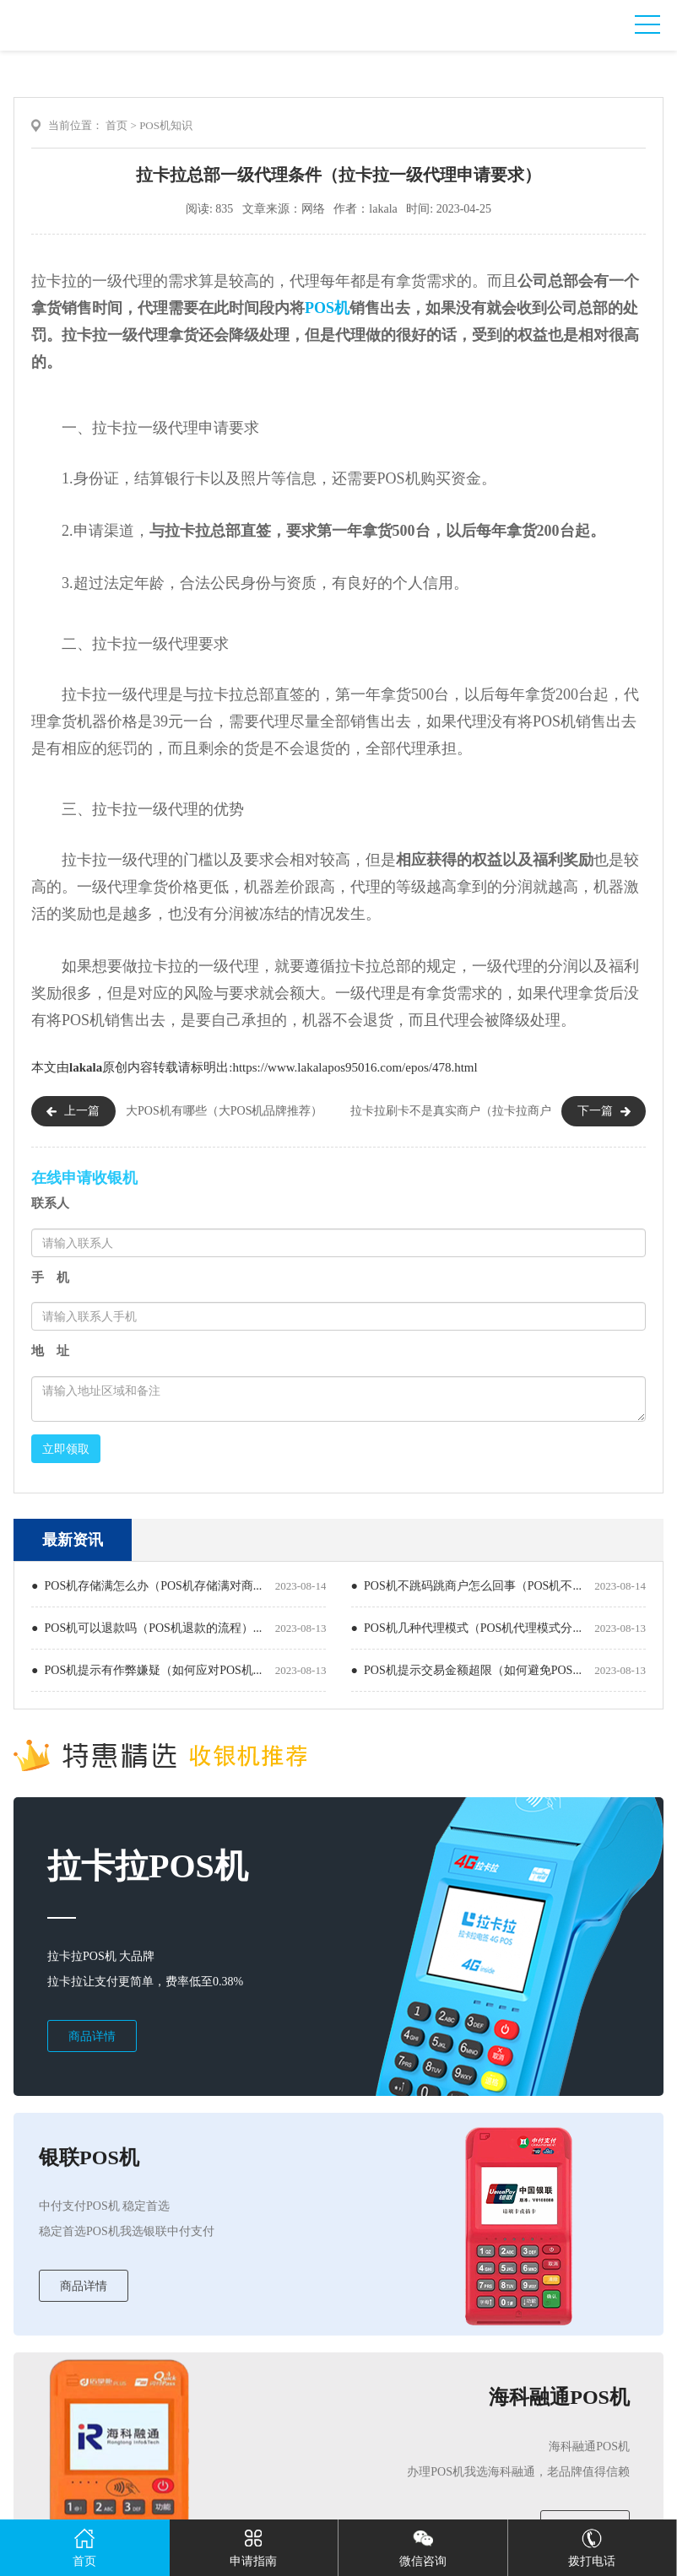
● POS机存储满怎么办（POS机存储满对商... (146, 1586)
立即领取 (65, 1448)
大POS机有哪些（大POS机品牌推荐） (224, 1110)
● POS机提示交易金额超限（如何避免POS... (466, 1670)
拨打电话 (592, 2543)
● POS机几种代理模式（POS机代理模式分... (466, 1628)
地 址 (50, 1351)
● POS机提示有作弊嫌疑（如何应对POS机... (146, 1670)
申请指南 (253, 2543)
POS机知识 (165, 125)
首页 (116, 125)
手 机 (50, 1277)
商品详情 (92, 2036)
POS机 (327, 308)
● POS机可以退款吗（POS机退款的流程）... (146, 1628)
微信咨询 (423, 2543)
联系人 (50, 1203)
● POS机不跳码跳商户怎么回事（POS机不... (466, 1586)
